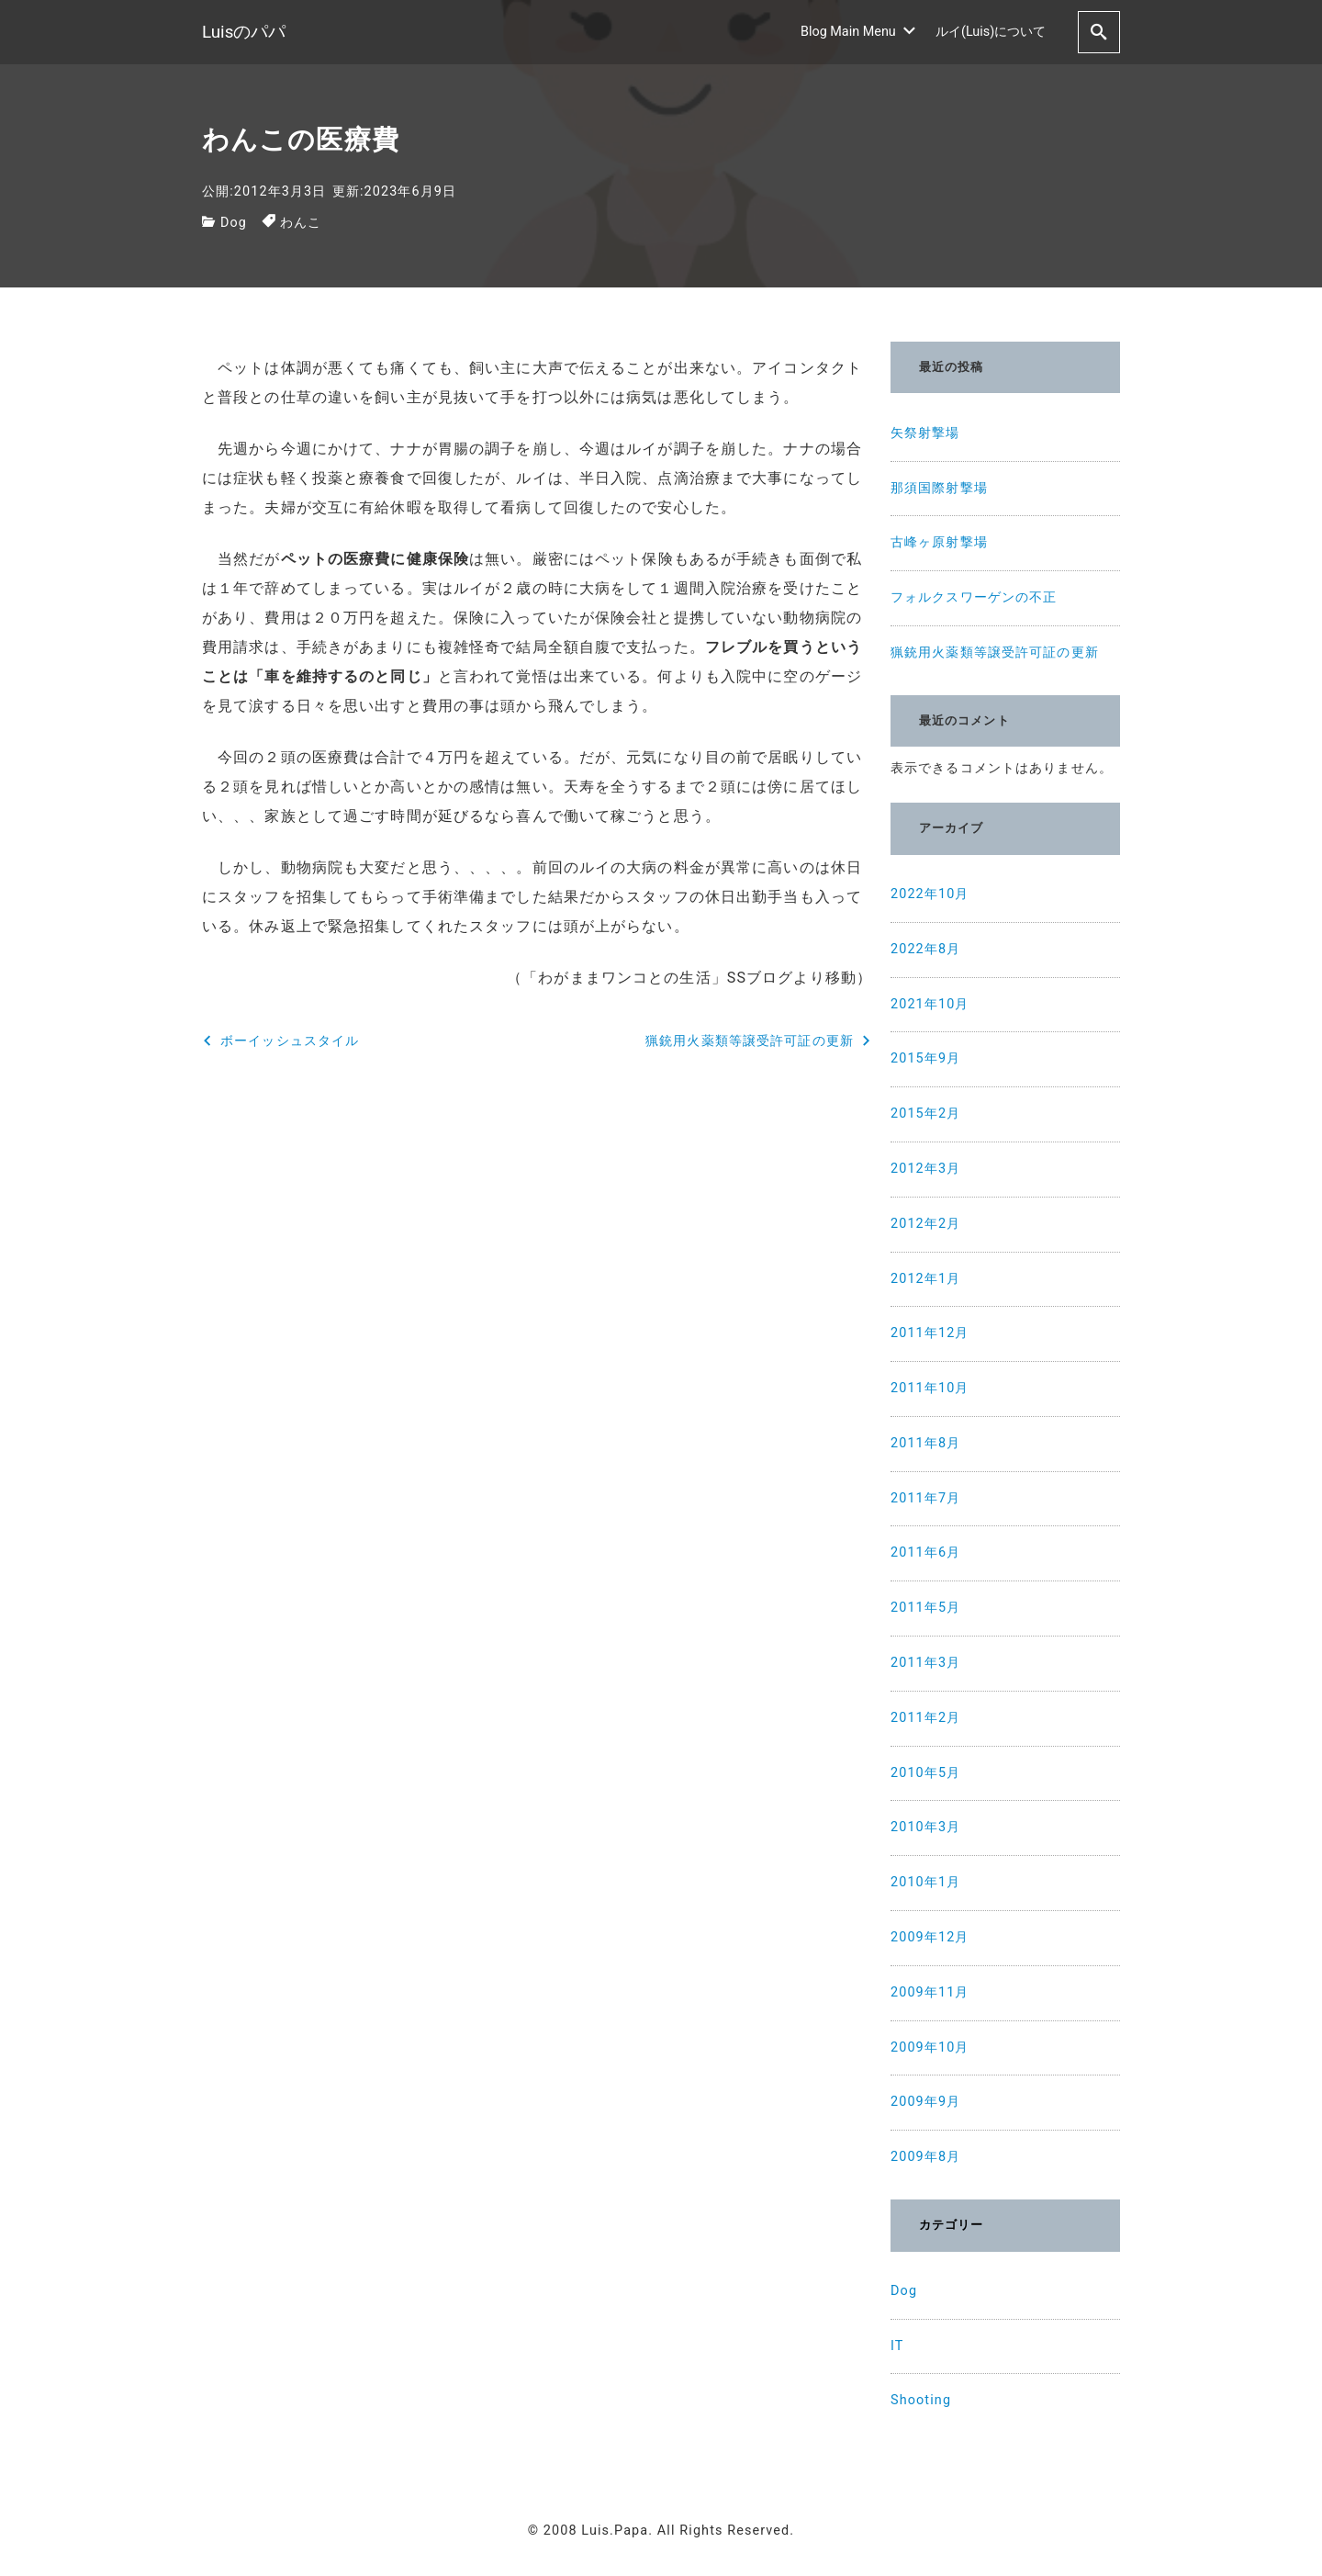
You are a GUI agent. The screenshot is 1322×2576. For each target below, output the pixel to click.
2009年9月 (925, 2101)
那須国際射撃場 (939, 488)
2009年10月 (930, 2047)
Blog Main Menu (858, 31)
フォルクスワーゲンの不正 (974, 597)
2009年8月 (925, 2157)
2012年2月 (925, 1224)
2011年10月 (930, 1388)
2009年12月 (930, 1937)
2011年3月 (925, 1662)
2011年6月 (925, 1552)
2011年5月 (925, 1607)
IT (897, 2346)
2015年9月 (925, 1058)
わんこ (300, 223)
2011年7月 (925, 1498)
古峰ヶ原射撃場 (939, 542)
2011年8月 (925, 1443)
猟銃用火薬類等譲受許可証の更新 (995, 652)
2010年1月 (925, 1882)
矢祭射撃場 (925, 433)
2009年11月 (930, 1992)
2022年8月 (925, 949)
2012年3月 (925, 1168)
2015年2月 (925, 1113)
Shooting (921, 2400)
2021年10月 (930, 1004)
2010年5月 (925, 1773)
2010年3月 (925, 1827)
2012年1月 (925, 1279)
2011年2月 (925, 1718)
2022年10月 (930, 894)
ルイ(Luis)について (990, 31)
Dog (233, 223)
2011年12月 (930, 1333)
